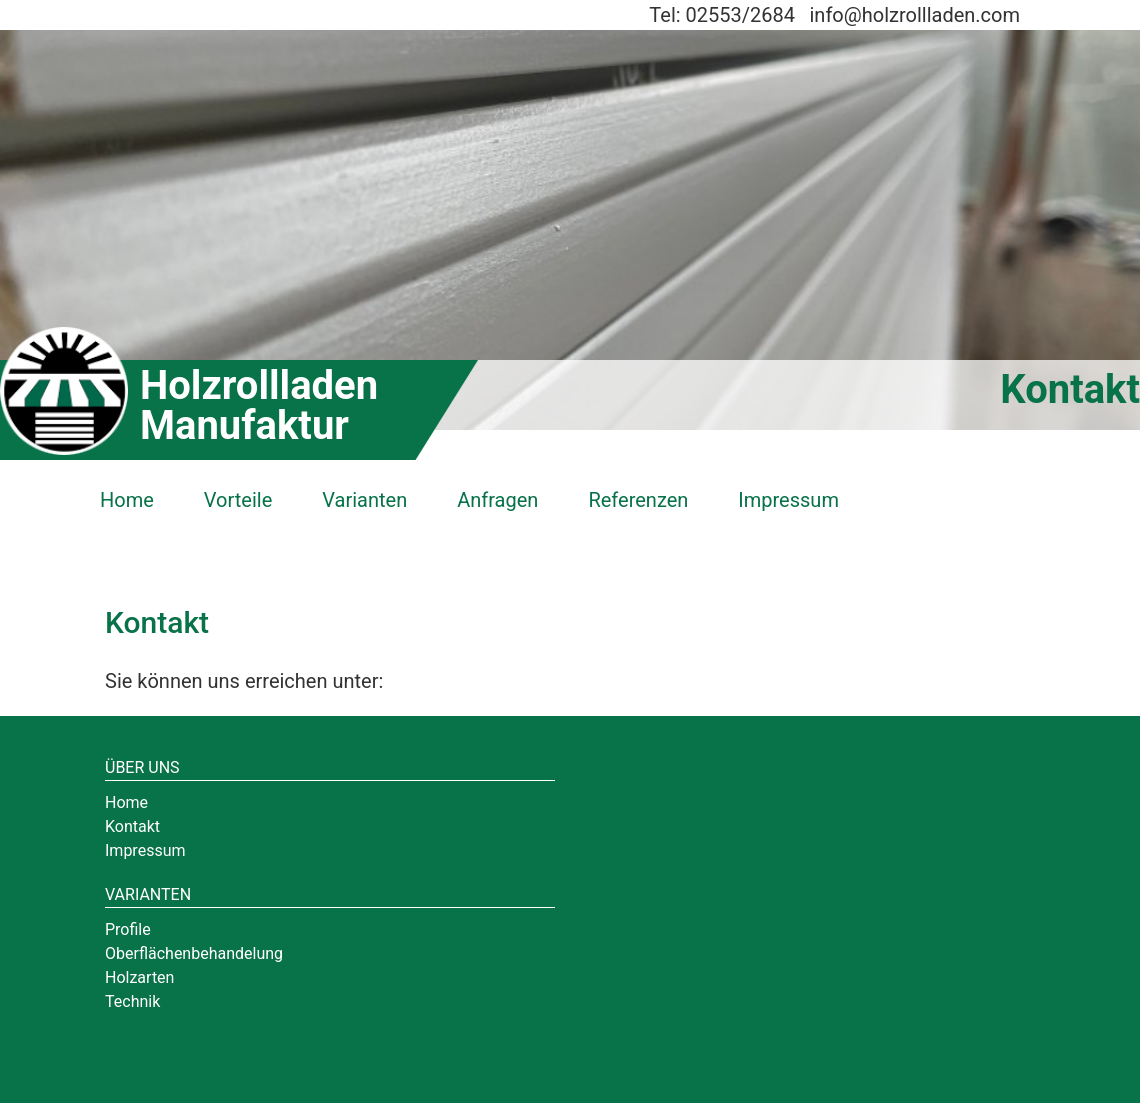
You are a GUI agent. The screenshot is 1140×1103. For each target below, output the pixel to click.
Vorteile (238, 500)
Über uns (142, 767)
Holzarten (139, 977)
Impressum (788, 500)
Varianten (364, 500)
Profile (128, 929)
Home (127, 500)
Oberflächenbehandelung (194, 953)
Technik (132, 1001)
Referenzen (638, 500)
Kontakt (132, 826)
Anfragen (497, 500)
